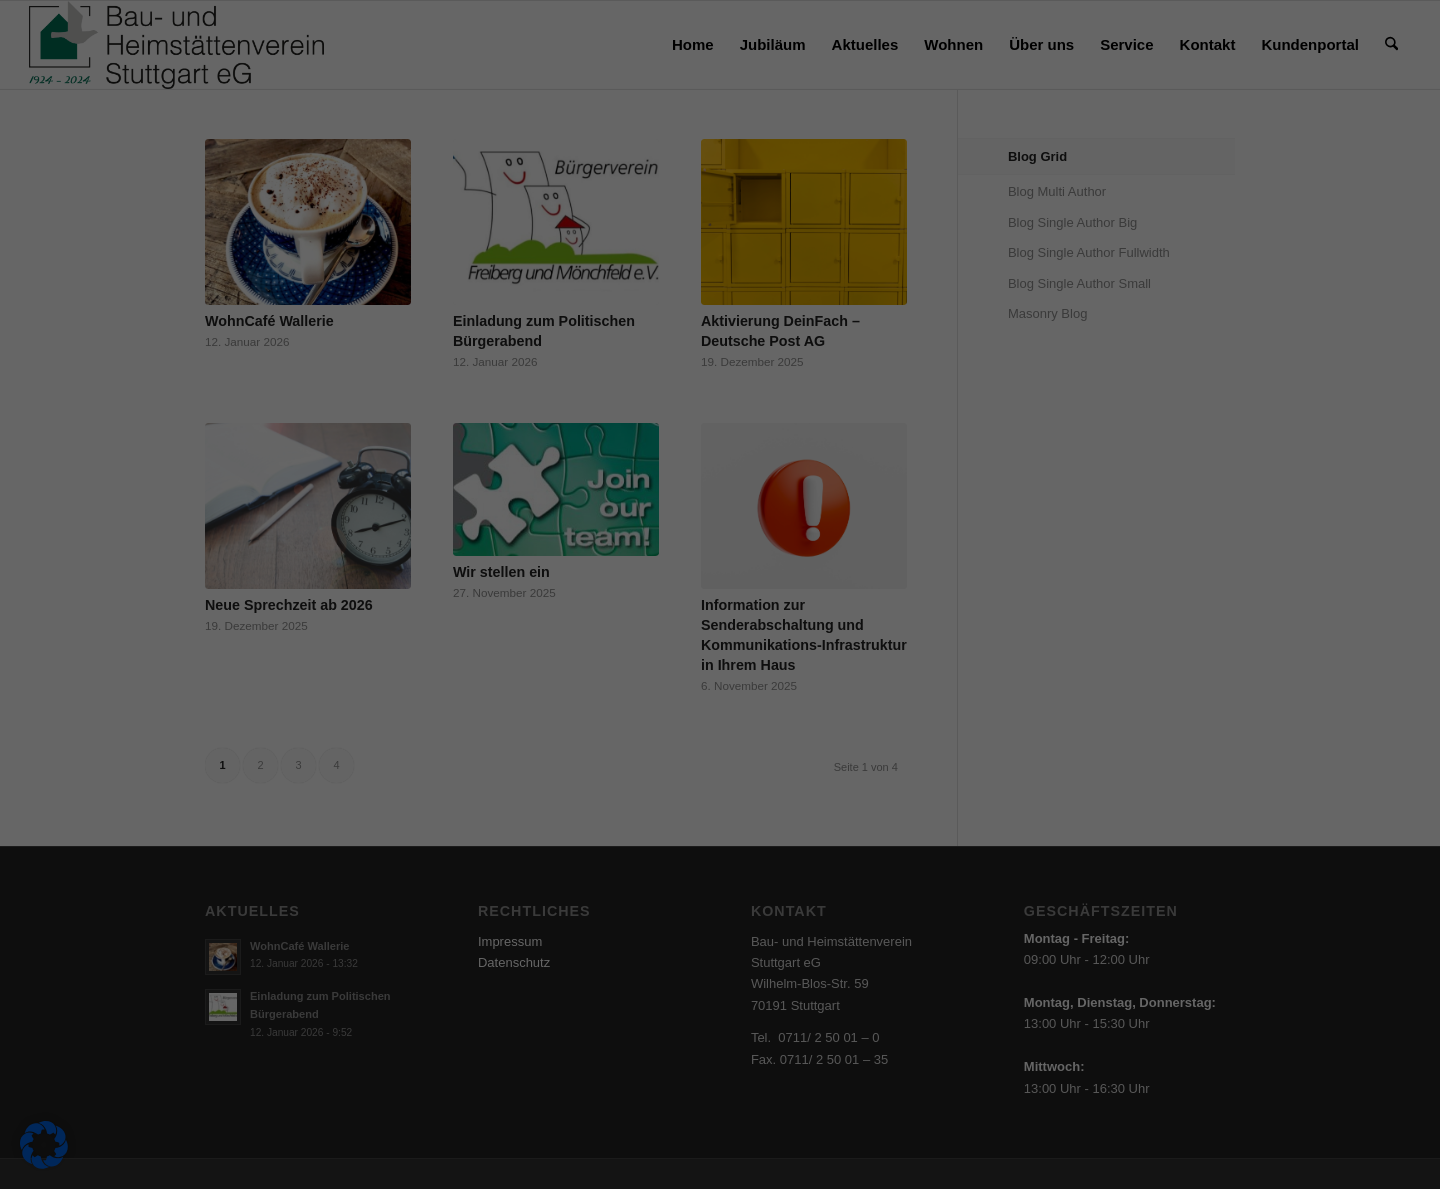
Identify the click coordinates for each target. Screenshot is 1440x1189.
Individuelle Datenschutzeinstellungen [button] (720, 500)
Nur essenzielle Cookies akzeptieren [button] (719, 440)
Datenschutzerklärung (419, 316)
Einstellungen (486, 335)
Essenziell (787, 70)
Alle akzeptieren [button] (528, 381)
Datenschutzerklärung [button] (757, 546)
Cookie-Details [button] (665, 546)
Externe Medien (804, 170)
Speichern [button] (912, 381)
